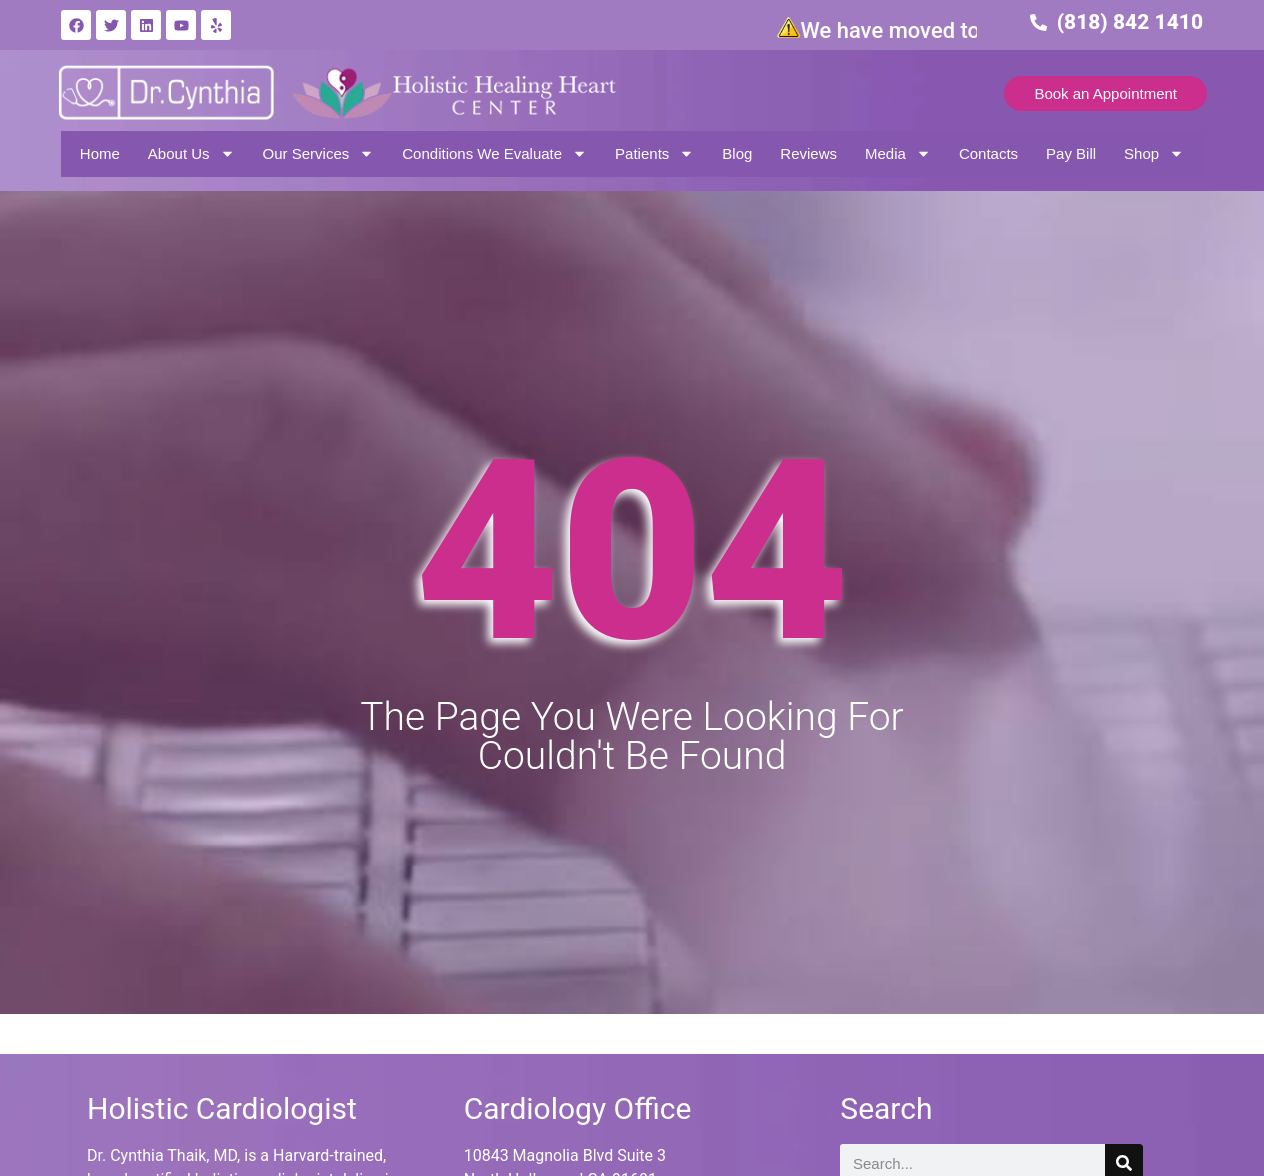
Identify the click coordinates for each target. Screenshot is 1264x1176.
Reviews (808, 153)
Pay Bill (1071, 153)
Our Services (319, 153)
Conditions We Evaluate (494, 153)
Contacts (988, 153)
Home (100, 153)
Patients (654, 153)
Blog (737, 153)
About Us (191, 153)
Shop (1154, 153)
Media (898, 153)
